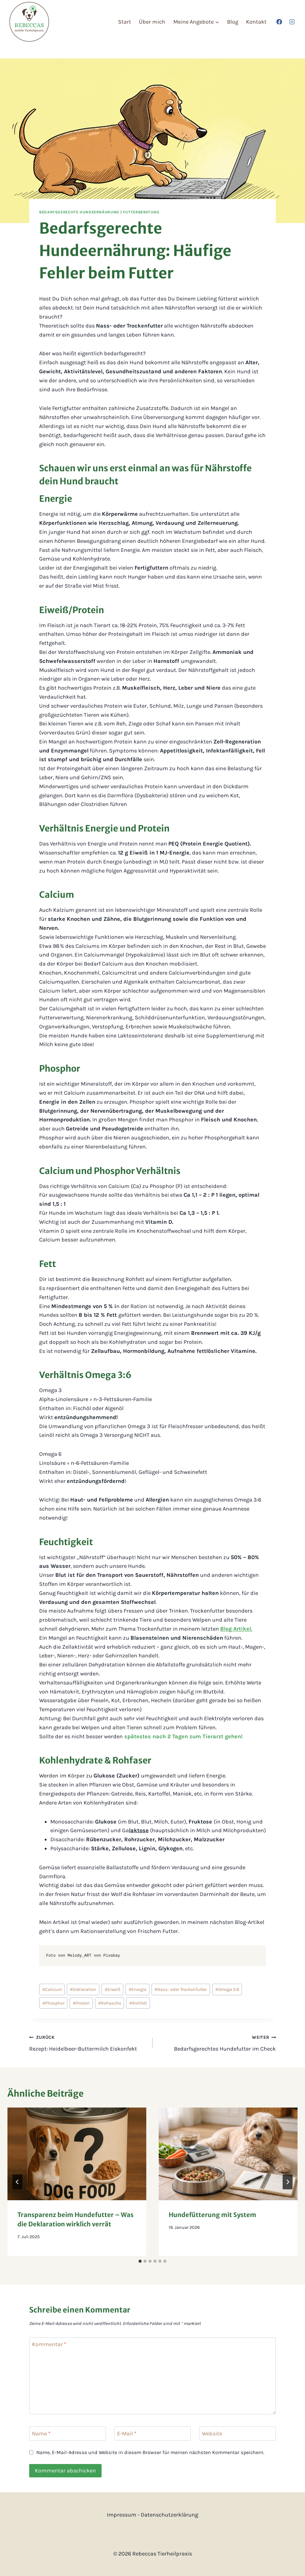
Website (212, 2433)
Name (41, 2433)
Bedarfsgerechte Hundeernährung (79, 212)
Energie (137, 1989)
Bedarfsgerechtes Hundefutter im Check (217, 2042)
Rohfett (138, 2003)
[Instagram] (292, 21)
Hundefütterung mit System (212, 2215)
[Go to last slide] (17, 2181)
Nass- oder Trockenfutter (180, 1989)
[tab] (140, 2261)
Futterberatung (141, 212)
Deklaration (83, 1989)
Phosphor (53, 2003)
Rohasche (109, 2003)
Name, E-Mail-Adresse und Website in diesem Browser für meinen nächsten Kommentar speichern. (150, 2452)
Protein (81, 2003)
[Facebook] (279, 21)
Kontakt (256, 21)
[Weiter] (288, 2181)
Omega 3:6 (227, 1989)
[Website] (237, 2433)
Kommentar (49, 2344)
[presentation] (76, 2154)
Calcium (52, 1989)
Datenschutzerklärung (169, 2514)
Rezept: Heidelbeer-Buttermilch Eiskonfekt (88, 2042)
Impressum (121, 2514)
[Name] (67, 2433)
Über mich (152, 21)
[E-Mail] (152, 2433)
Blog (232, 21)
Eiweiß (113, 1989)
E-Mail (126, 2433)
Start (124, 21)
